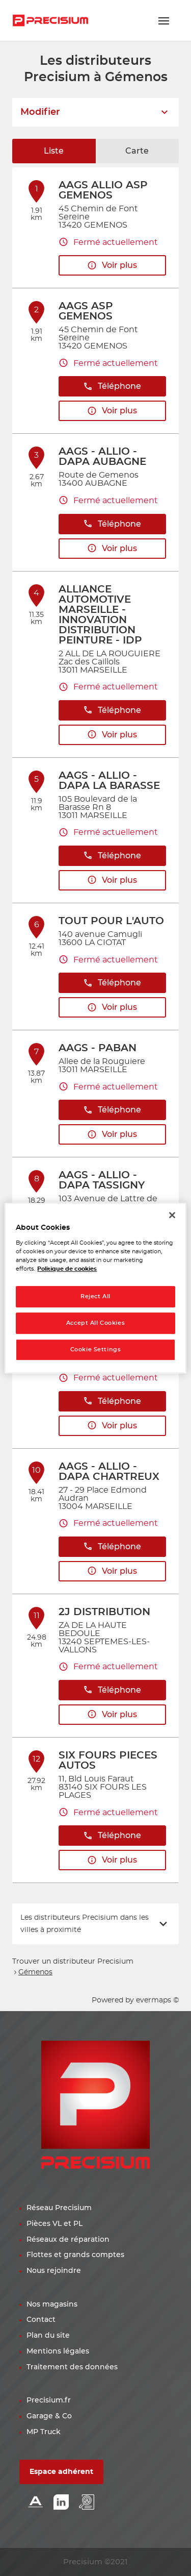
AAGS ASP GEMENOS (86, 311)
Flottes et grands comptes (75, 2255)
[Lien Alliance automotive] (35, 2502)
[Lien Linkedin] (61, 2502)
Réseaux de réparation (68, 2239)
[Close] (172, 1215)
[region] (95, 1288)
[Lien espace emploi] (86, 2502)
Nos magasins (51, 2304)
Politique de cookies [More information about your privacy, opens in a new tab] (67, 1269)
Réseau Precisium (59, 2208)
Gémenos (35, 1972)
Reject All (95, 1296)
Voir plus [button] (112, 265)
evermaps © (157, 2000)
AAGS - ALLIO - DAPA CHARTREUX (109, 1472)
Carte (137, 151)
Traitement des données (72, 2367)
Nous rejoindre (53, 2270)
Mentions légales (57, 2351)
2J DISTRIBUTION (104, 1612)
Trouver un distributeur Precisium (72, 1961)
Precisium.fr (48, 2400)
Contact (41, 2319)
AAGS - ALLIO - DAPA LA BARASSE (109, 781)
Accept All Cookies (95, 1323)
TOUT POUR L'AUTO (111, 921)
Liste (54, 151)
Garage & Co (49, 2416)
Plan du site (48, 2335)
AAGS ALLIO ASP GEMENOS (103, 190)
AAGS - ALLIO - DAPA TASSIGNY (102, 1180)
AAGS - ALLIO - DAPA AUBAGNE (102, 457)
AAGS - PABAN (98, 1048)
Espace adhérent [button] (61, 2471)
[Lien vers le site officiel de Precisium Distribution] (50, 20)
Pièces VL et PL (54, 2223)
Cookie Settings (95, 1349)
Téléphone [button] (112, 386)
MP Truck (43, 2432)
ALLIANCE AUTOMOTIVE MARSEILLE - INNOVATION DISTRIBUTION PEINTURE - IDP (100, 615)
